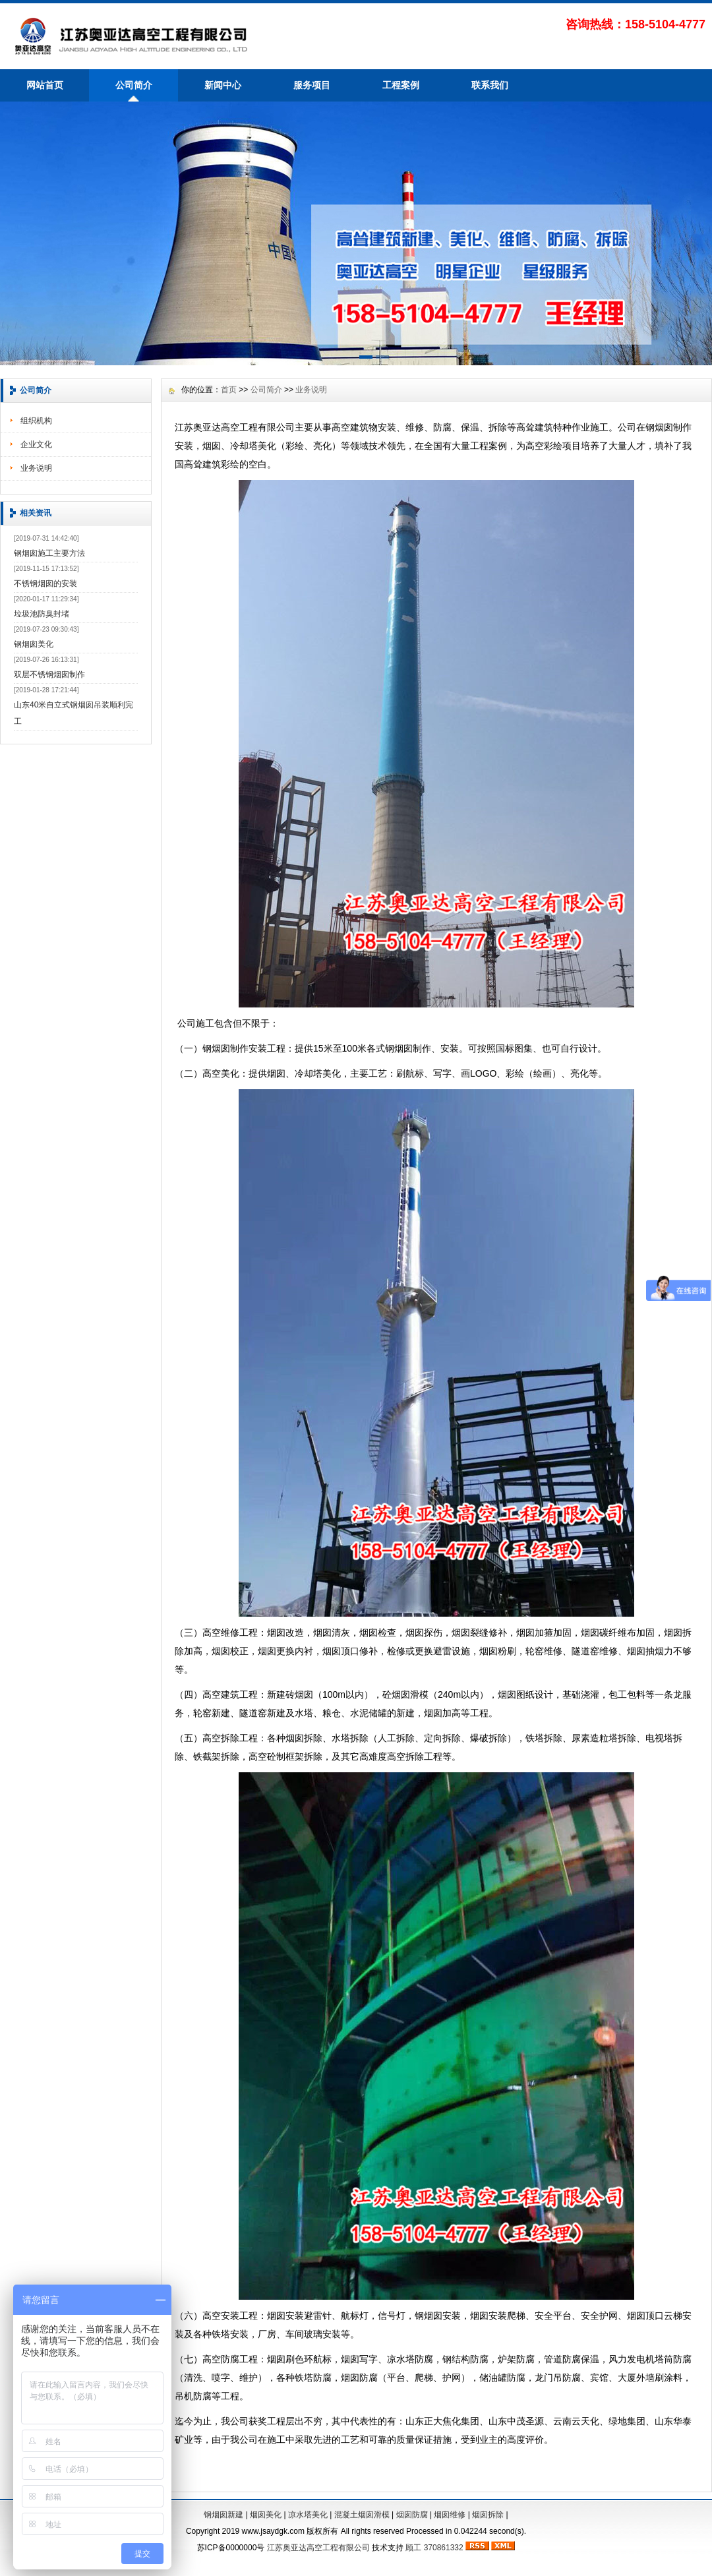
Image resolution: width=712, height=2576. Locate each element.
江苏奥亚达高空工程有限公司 (318, 2547)
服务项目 (311, 85)
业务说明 (36, 468)
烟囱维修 (449, 2514)
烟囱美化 (266, 2514)
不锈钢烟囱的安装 (45, 583)
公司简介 (133, 85)
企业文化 (36, 444)
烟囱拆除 (488, 2514)
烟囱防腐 (412, 2514)
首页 (229, 389)
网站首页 (44, 85)
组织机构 (36, 420)
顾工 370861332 (434, 2547)
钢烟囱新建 (223, 2514)
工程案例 (400, 85)
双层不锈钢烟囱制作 (49, 674)
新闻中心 (222, 85)
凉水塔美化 (308, 2514)
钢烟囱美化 (33, 644)
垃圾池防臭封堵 (41, 613)
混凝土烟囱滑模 (362, 2514)
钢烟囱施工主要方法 (49, 553)
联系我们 (489, 85)
